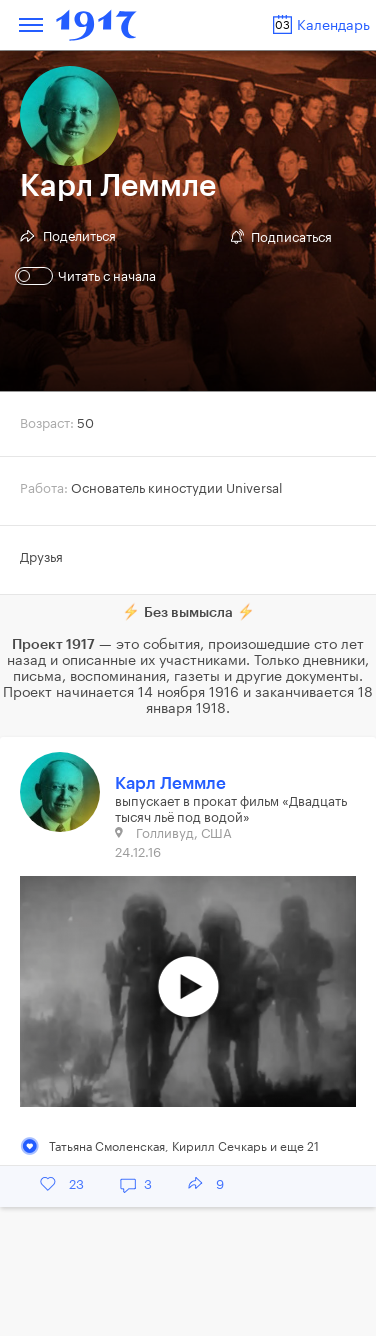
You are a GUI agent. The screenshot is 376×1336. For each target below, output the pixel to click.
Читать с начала (88, 276)
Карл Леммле (170, 783)
